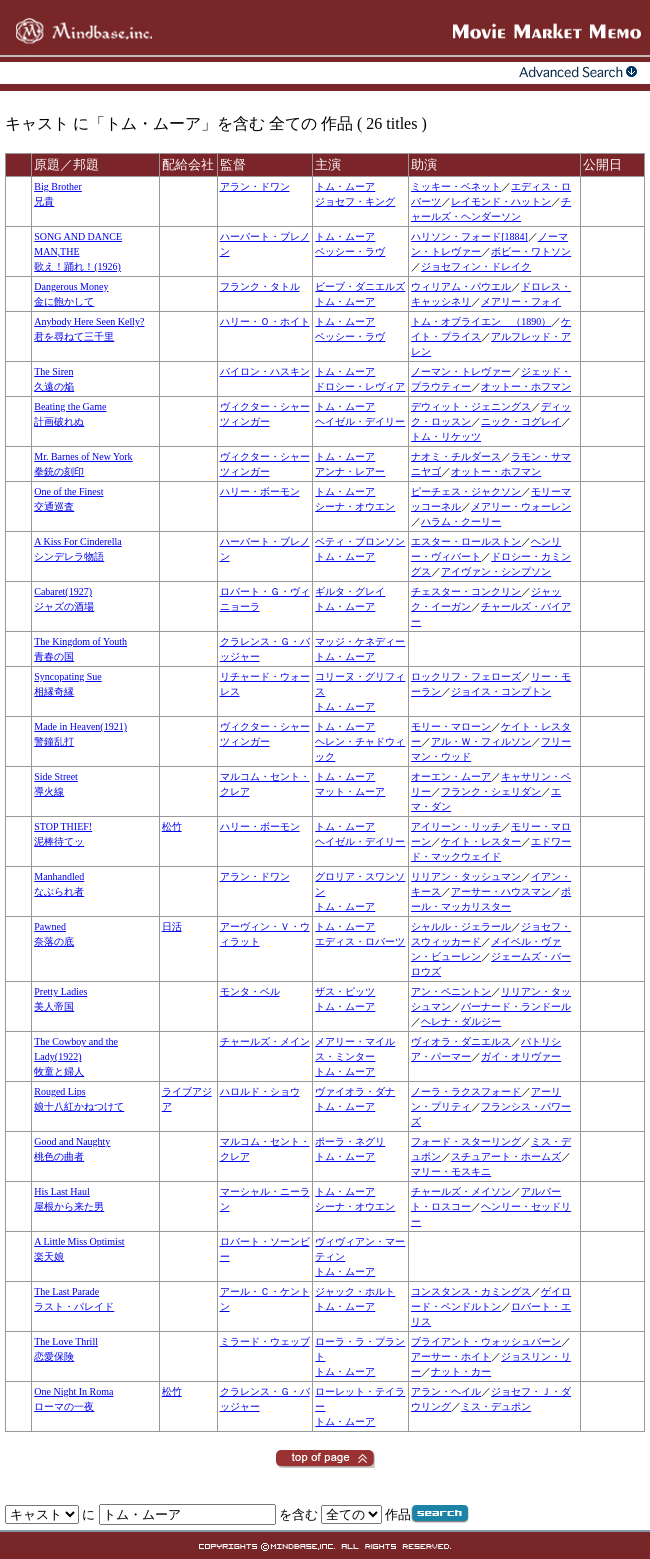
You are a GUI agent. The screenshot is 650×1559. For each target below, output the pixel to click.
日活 (172, 926)
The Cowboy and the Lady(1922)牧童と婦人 (76, 1056)
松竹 (172, 826)
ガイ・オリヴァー (521, 1056)
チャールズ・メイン (265, 1041)
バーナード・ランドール (516, 1006)
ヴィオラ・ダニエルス (461, 1041)
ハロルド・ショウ (260, 1091)
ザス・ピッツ (345, 991)
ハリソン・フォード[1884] (469, 236)
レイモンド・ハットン (501, 201)
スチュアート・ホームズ (506, 1156)
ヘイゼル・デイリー (360, 421)
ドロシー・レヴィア (360, 386)
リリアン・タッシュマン (466, 876)
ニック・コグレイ (521, 421)
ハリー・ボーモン (260, 491)
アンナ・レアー (350, 471)
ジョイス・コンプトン (501, 691)
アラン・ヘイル (446, 1391)
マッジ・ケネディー (360, 641)
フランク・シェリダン (491, 791)
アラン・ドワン (255, 186)
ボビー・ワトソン (531, 251)
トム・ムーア (345, 186)
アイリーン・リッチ (456, 826)
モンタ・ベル (250, 991)
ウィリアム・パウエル (461, 286)
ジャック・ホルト (355, 1291)
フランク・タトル (260, 286)
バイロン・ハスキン (265, 371)
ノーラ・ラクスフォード (466, 1091)
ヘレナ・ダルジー (461, 1021)
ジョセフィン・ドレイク (476, 266)
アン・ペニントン (451, 991)
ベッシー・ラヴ (350, 251)
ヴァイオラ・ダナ (355, 1091)
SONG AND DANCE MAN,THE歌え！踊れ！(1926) (78, 251)
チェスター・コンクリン (466, 591)
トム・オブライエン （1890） (481, 321)
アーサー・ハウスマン (501, 891)
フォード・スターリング (466, 1141)
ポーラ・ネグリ (350, 1141)
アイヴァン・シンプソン (496, 571)
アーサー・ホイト (451, 1356)
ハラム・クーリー (461, 521)
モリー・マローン (451, 726)
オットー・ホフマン (526, 386)
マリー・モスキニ (451, 1171)
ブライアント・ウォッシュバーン (486, 1341)
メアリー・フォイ (521, 301)
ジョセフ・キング (355, 201)
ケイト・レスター (481, 841)
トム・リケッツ (446, 436)
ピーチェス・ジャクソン (466, 491)
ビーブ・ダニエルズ (360, 286)
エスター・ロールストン (466, 541)
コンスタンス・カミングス (471, 1291)
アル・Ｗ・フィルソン (481, 741)
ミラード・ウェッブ (265, 1341)
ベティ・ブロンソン (360, 541)
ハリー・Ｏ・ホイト (265, 321)
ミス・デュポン (496, 1406)
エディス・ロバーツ (360, 941)
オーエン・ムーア (451, 776)
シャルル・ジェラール (461, 926)
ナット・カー (461, 1371)
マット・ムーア (350, 791)
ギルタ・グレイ (350, 591)
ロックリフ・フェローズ (466, 676)
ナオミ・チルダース (456, 456)
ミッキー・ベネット (456, 186)
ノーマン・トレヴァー (461, 371)
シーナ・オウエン (355, 506)
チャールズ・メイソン (461, 1191)
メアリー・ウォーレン (521, 506)
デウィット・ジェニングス (471, 406)
